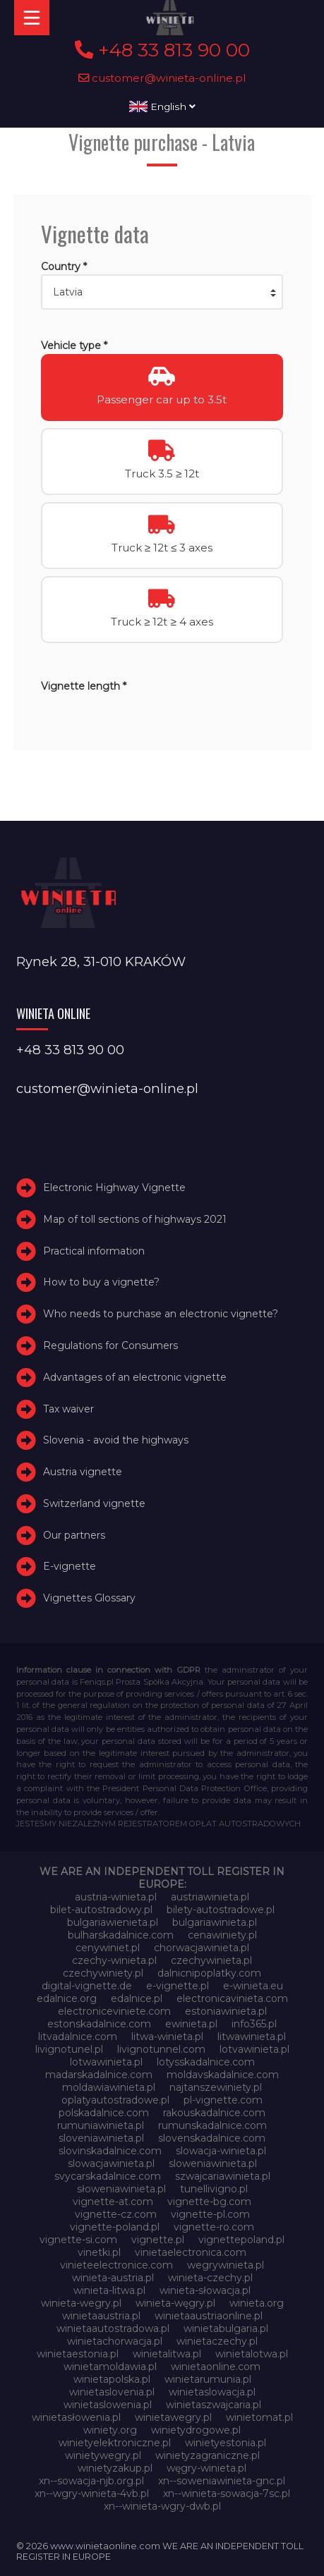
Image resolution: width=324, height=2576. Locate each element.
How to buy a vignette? (101, 1282)
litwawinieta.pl (251, 2036)
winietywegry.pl (103, 2455)
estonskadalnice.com (99, 2024)
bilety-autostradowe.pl (221, 1909)
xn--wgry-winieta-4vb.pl (92, 2493)
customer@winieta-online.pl (162, 78)
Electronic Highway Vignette (114, 1187)
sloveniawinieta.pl (101, 2138)
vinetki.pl (99, 2252)
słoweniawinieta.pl (121, 2189)
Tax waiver (68, 1409)
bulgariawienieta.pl (112, 1922)
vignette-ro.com (214, 2227)
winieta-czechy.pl (210, 2277)
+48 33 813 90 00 (162, 50)
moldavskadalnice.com (223, 2074)
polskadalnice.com (104, 2112)
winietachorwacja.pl (114, 2341)
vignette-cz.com (116, 2214)
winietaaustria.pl (101, 2315)
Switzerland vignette (94, 1503)
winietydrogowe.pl (196, 2430)
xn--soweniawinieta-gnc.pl (221, 2480)
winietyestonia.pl (225, 2442)
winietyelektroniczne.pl (115, 2442)
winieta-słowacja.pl (205, 2290)
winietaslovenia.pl (112, 2392)
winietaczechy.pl (217, 2341)
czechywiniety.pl (103, 1973)
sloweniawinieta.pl (213, 2163)
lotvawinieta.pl (254, 2049)
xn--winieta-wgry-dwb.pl (162, 2506)
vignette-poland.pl (115, 2227)
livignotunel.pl (69, 2049)
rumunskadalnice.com (212, 2125)
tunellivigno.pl (214, 2189)
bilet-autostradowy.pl (101, 1909)
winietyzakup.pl (115, 2468)
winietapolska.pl (111, 2379)
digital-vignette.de (87, 1985)
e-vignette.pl (177, 1985)
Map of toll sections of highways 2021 (135, 1219)
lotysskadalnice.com (206, 2062)
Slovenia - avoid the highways (115, 1440)
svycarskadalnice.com (107, 2176)
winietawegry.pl (173, 2417)
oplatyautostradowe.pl (115, 2100)
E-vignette (69, 1567)
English (162, 106)
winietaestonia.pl (78, 2354)
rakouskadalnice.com (214, 2112)
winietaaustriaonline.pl (209, 2315)
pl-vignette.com (223, 2100)
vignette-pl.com (210, 2214)
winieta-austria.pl (113, 2277)
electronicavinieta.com (232, 1998)
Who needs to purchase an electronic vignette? (160, 1313)
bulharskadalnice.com (121, 1935)
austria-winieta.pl (116, 1897)
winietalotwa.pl (251, 2354)
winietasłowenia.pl (76, 2417)
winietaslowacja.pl (212, 2392)
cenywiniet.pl (108, 1947)
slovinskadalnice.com (110, 2150)
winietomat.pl (259, 2417)
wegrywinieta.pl (225, 2265)
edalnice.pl (136, 1998)
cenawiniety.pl (222, 1935)
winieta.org (256, 2303)
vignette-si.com (78, 2239)
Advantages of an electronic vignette (135, 1377)
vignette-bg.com (209, 2201)
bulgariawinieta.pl (214, 1922)
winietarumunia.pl (207, 2379)
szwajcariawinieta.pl (222, 2176)
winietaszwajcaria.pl (213, 2404)
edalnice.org (67, 1998)
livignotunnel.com (161, 2049)
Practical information (94, 1251)
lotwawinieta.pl (106, 2062)
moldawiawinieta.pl (108, 2087)
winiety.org (110, 2430)
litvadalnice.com (77, 2036)
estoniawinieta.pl (226, 2011)
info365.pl (254, 2024)
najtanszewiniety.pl (215, 2087)
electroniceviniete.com (114, 2011)
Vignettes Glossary (89, 1598)
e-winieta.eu (253, 1985)
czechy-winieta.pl (114, 1960)
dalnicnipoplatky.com (209, 1973)
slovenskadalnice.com (211, 2138)
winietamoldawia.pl (110, 2366)
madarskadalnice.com (98, 2074)
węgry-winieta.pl (206, 2468)
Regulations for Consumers (110, 1345)
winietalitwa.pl (167, 2354)
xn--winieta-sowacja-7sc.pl (226, 2493)
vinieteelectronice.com (116, 2265)
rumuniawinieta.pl (100, 2125)
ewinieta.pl (191, 2024)
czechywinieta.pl (211, 1960)
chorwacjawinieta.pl (201, 1947)
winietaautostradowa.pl (112, 2328)
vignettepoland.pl (241, 2239)
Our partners (74, 1535)
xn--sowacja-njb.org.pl (91, 2480)
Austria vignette (82, 1471)
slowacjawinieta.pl (111, 2163)
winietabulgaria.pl (226, 2328)
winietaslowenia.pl (108, 2404)
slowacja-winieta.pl (221, 2150)
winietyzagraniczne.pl (207, 2455)
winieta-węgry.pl (175, 2303)
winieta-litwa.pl (109, 2290)
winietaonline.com (215, 2366)
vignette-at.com (113, 2201)
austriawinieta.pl (210, 1897)
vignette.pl (157, 2239)
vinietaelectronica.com (190, 2252)
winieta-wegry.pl (81, 2303)
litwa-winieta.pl (167, 2036)
